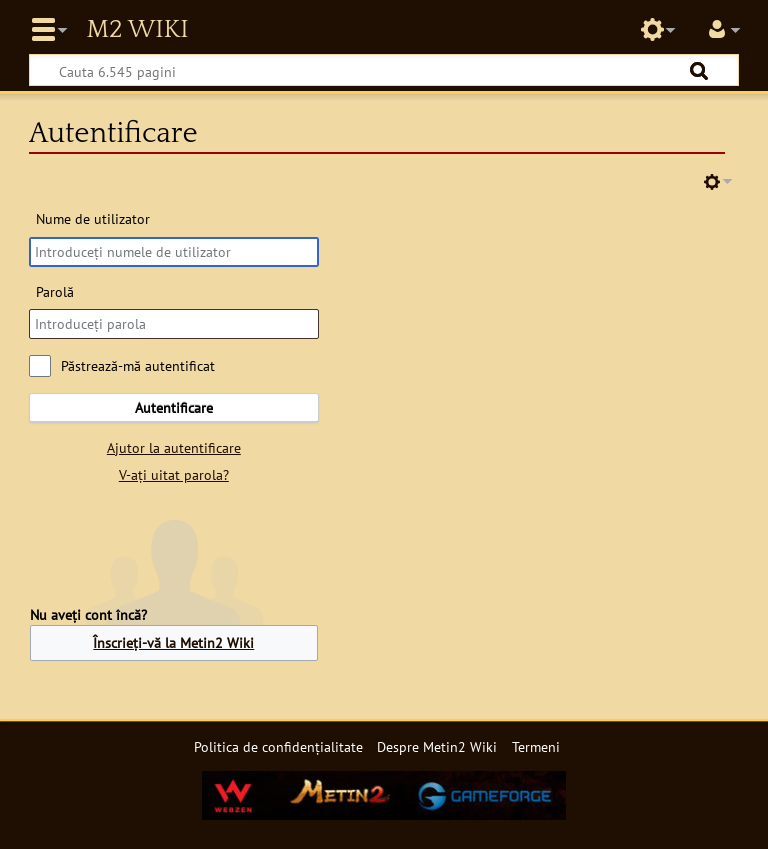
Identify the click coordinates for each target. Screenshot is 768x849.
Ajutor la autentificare (174, 447)
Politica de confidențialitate (278, 746)
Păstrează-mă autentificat (138, 365)
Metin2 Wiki (137, 30)
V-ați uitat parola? (174, 474)
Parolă (55, 291)
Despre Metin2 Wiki (437, 746)
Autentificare (174, 407)
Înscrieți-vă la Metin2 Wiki (173, 642)
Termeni (536, 746)
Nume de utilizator (93, 218)
